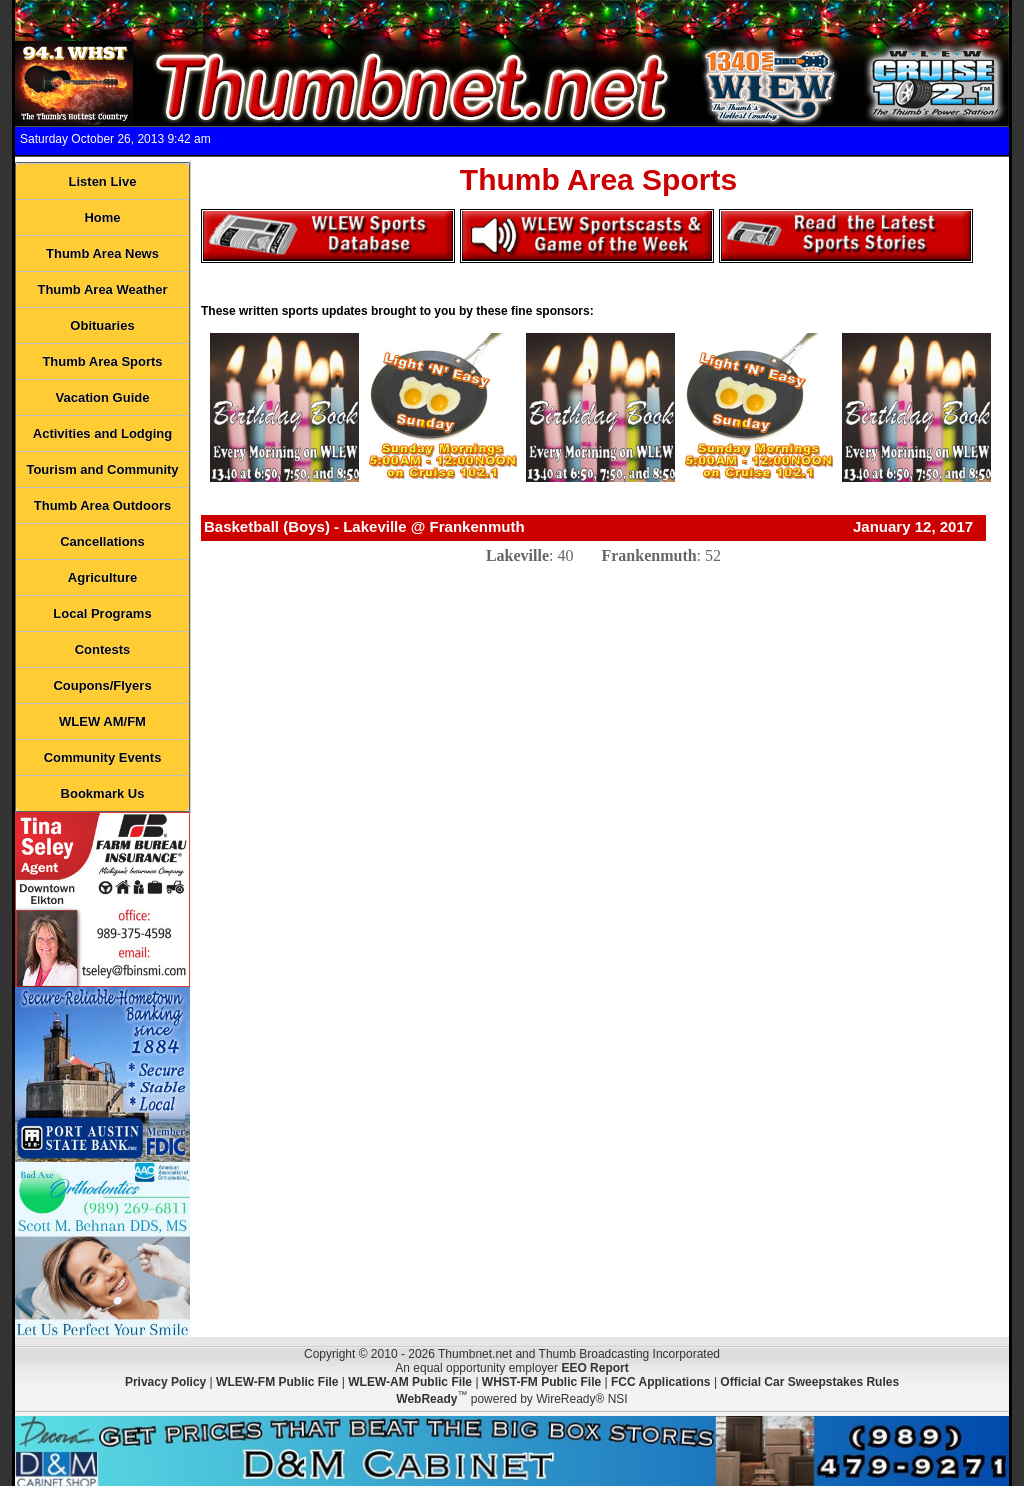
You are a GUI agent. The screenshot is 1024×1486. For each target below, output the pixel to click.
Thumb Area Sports (102, 361)
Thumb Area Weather (102, 289)
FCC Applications (661, 1382)
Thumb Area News (102, 253)
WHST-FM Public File (541, 1382)
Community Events (103, 757)
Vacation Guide (103, 397)
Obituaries (102, 325)
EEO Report (594, 1368)
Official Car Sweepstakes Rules (809, 1382)
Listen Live (103, 181)
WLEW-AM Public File (410, 1382)
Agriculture (102, 577)
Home (102, 217)
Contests (103, 649)
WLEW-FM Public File (277, 1382)
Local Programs (102, 613)
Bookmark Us (103, 793)
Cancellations (102, 541)
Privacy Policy (165, 1382)
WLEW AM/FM (102, 721)
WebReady (426, 1399)
